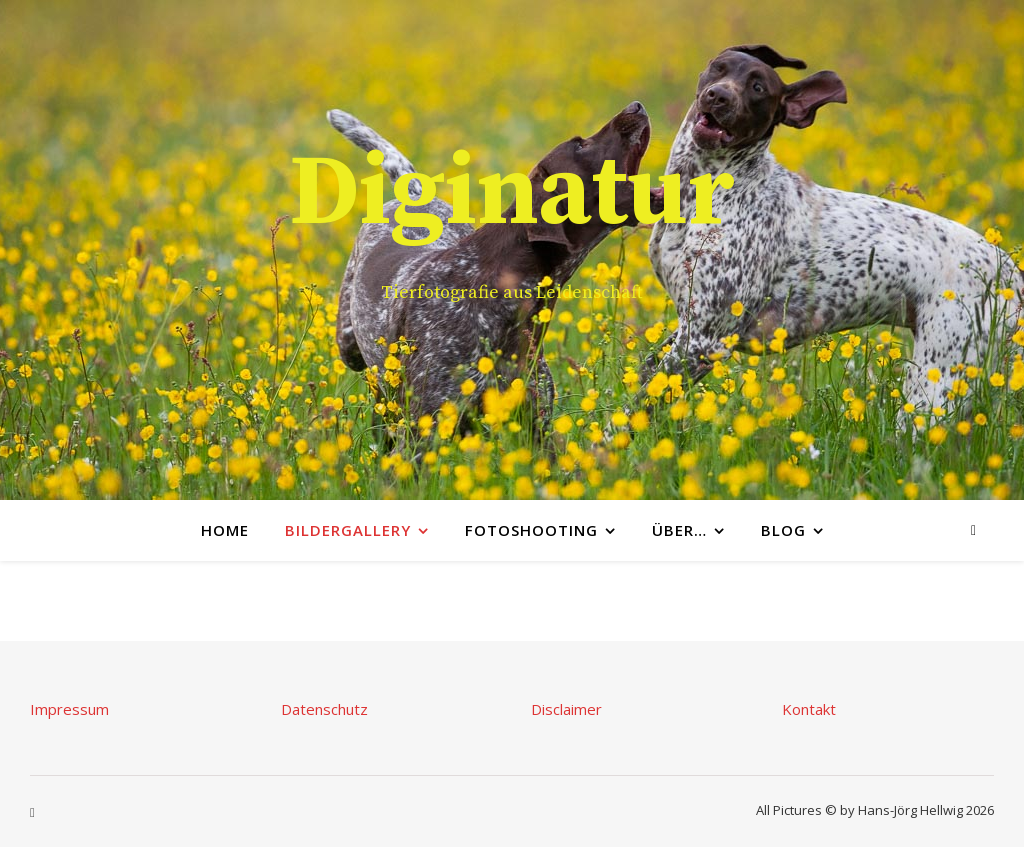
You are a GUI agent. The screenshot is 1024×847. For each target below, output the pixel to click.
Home (225, 530)
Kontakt (809, 709)
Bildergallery (348, 530)
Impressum (69, 709)
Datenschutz (324, 709)
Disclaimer (566, 709)
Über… (679, 530)
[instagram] (973, 529)
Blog (783, 530)
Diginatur (512, 194)
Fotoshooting (531, 530)
